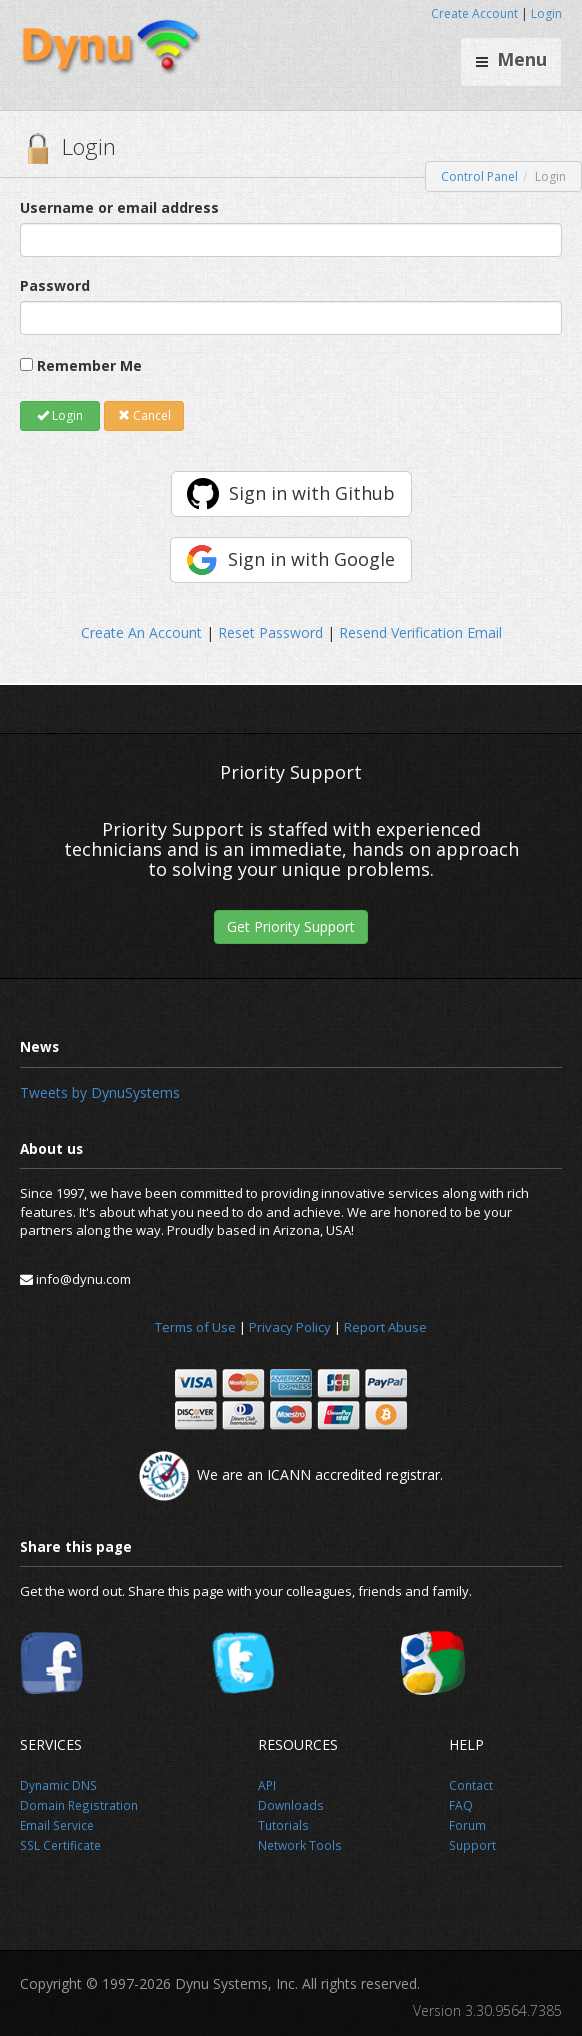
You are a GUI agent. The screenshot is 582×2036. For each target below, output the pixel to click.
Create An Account (141, 632)
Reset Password (270, 632)
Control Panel (479, 176)
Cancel (144, 415)
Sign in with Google (311, 559)
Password (55, 285)
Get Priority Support (291, 926)
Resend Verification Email (420, 632)
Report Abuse (385, 1327)
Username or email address (119, 207)
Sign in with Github (312, 493)
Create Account (474, 13)
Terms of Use (195, 1327)
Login (546, 13)
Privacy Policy (290, 1327)
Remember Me (89, 365)
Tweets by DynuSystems (100, 1092)
